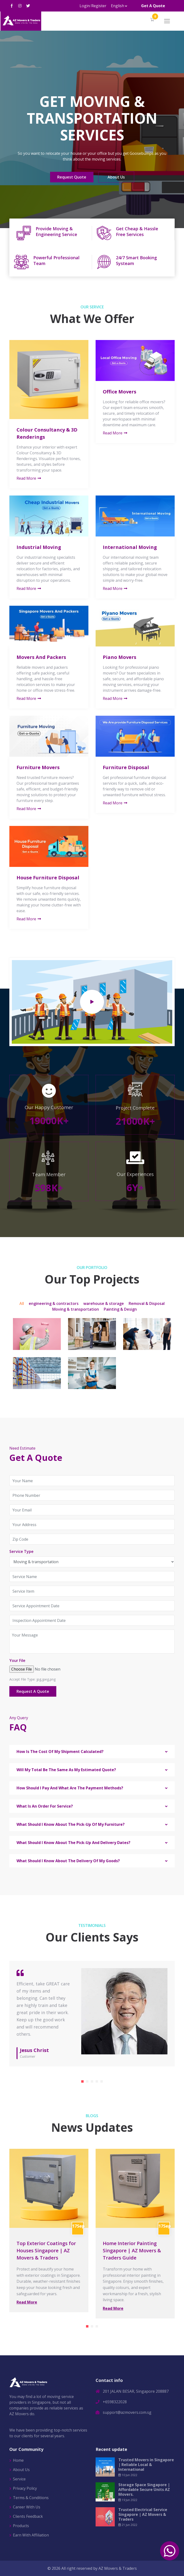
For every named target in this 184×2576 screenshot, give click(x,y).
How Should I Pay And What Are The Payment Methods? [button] (70, 1788)
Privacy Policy (25, 2488)
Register (98, 5)
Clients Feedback (28, 2516)
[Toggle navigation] (167, 21)
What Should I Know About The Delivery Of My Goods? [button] (68, 1860)
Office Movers (119, 391)
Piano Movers (119, 657)
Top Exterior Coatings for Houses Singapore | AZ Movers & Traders (46, 2250)
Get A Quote (153, 5)
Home (18, 2460)
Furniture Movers (38, 767)
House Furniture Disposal (48, 877)
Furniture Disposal (126, 767)
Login (85, 5)
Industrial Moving (39, 547)
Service (19, 2479)
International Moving (130, 547)
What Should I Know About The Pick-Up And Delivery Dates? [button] (73, 1842)
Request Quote (71, 177)
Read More (29, 478)
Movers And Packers (41, 657)
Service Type (21, 1551)
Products (21, 2525)
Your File (17, 1660)
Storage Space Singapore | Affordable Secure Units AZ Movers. (144, 2489)
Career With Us (26, 2507)
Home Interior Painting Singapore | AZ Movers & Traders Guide (132, 2250)
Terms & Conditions (31, 2497)
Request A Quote (33, 1691)
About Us (116, 177)
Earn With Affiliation (31, 2535)
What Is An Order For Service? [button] (45, 1806)
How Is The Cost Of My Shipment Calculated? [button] (60, 1751)
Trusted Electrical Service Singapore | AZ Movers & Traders (142, 2514)
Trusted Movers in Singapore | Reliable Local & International (146, 2464)
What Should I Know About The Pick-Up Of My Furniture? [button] (71, 1824)
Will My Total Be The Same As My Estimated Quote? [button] (66, 1769)
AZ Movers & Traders (117, 2568)
